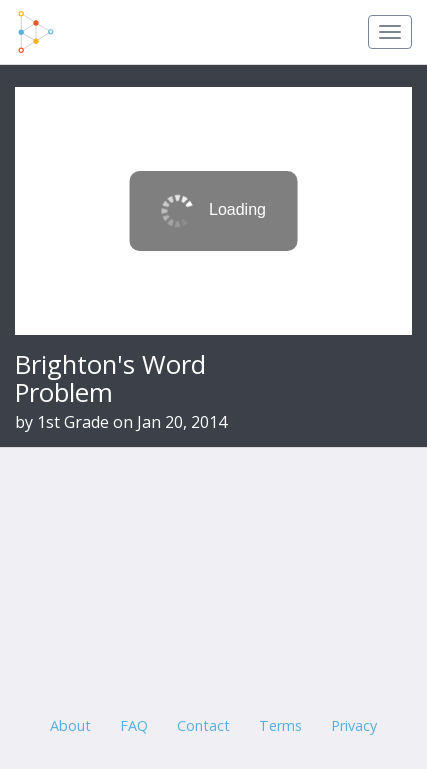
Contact (203, 725)
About (70, 725)
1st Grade (73, 422)
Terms (280, 725)
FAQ (134, 725)
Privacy (354, 725)
